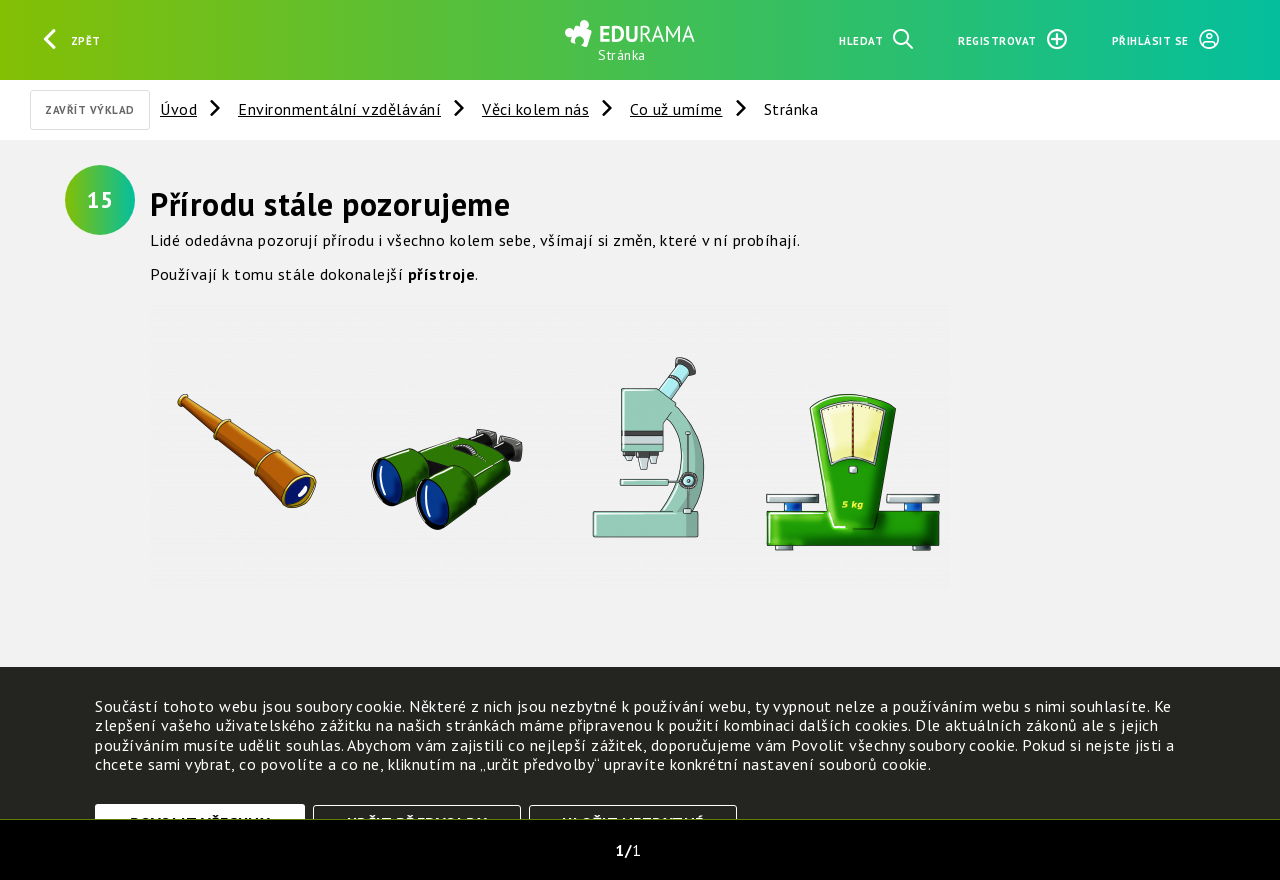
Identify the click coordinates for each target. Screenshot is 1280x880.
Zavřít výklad (90, 110)
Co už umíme (676, 109)
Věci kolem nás (535, 109)
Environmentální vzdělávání (339, 109)
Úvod (178, 109)
